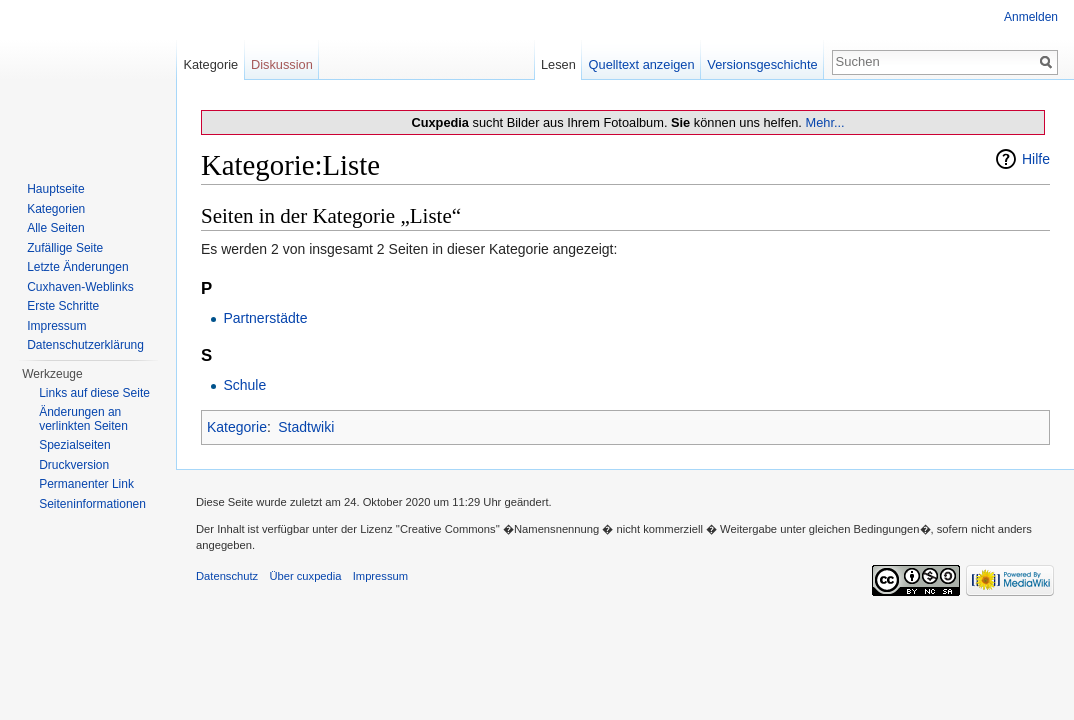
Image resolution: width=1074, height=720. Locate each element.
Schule (244, 385)
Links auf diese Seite (94, 393)
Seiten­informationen (92, 504)
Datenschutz (227, 576)
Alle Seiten (55, 228)
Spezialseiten (74, 445)
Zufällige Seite (65, 248)
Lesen (558, 64)
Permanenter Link (86, 484)
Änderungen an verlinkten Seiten (83, 419)
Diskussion (282, 64)
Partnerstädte (265, 318)
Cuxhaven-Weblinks (80, 287)
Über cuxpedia (305, 576)
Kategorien (56, 209)
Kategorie (237, 427)
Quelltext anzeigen (642, 64)
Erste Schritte (63, 306)
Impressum (56, 326)
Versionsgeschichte (762, 64)
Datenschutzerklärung (85, 345)
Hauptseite (55, 189)
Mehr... (824, 122)
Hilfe (1036, 159)
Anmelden (1031, 17)
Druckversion (74, 465)
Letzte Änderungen (77, 267)
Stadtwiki (306, 427)
